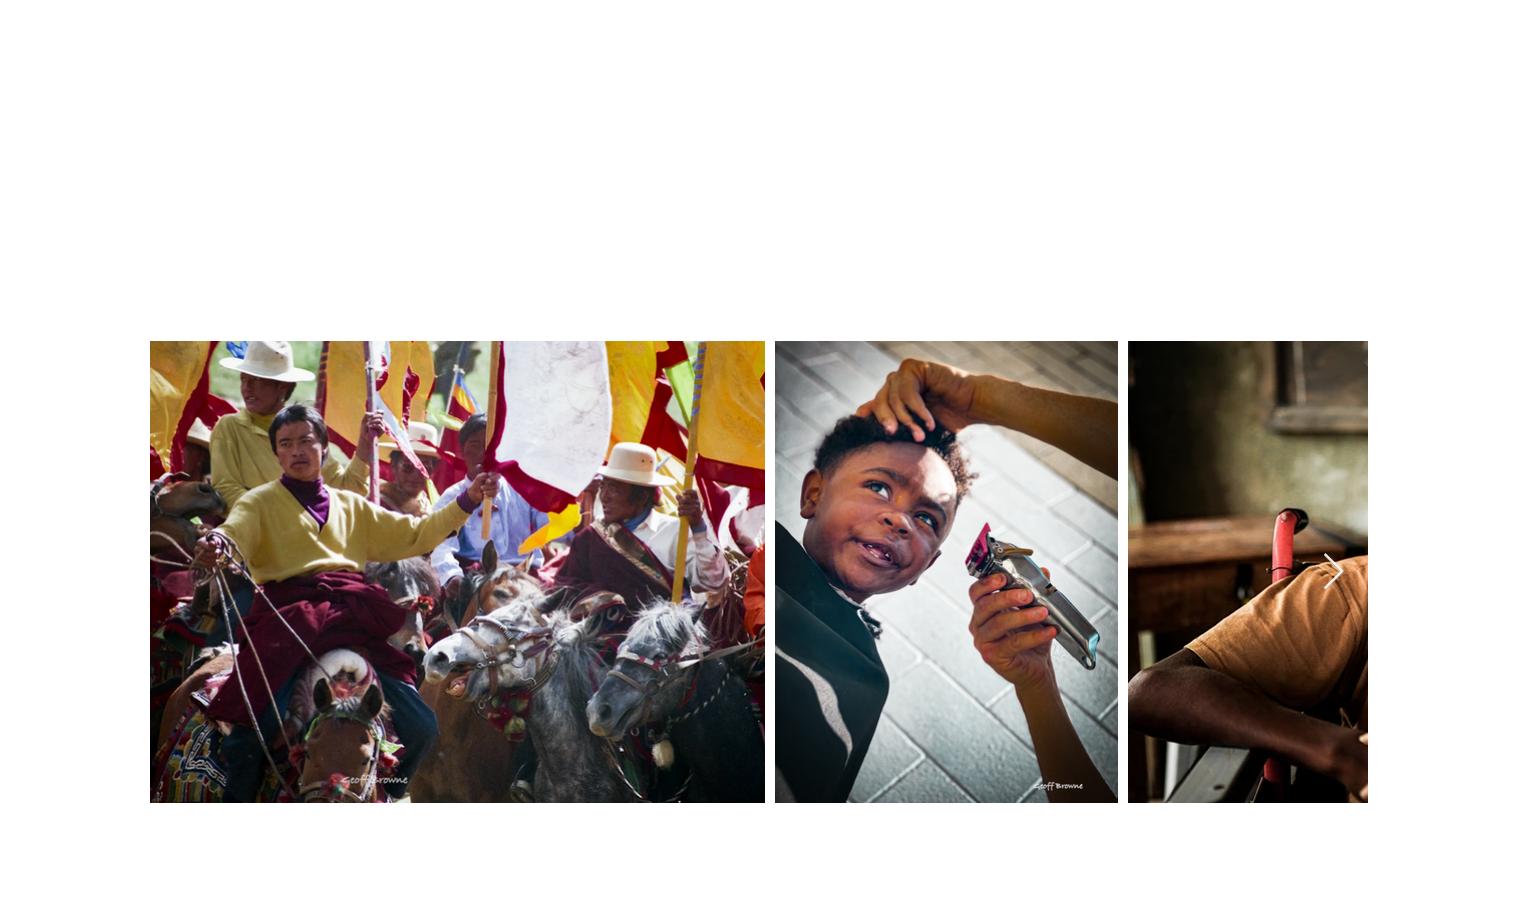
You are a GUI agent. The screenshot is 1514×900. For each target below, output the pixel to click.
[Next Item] (1333, 572)
